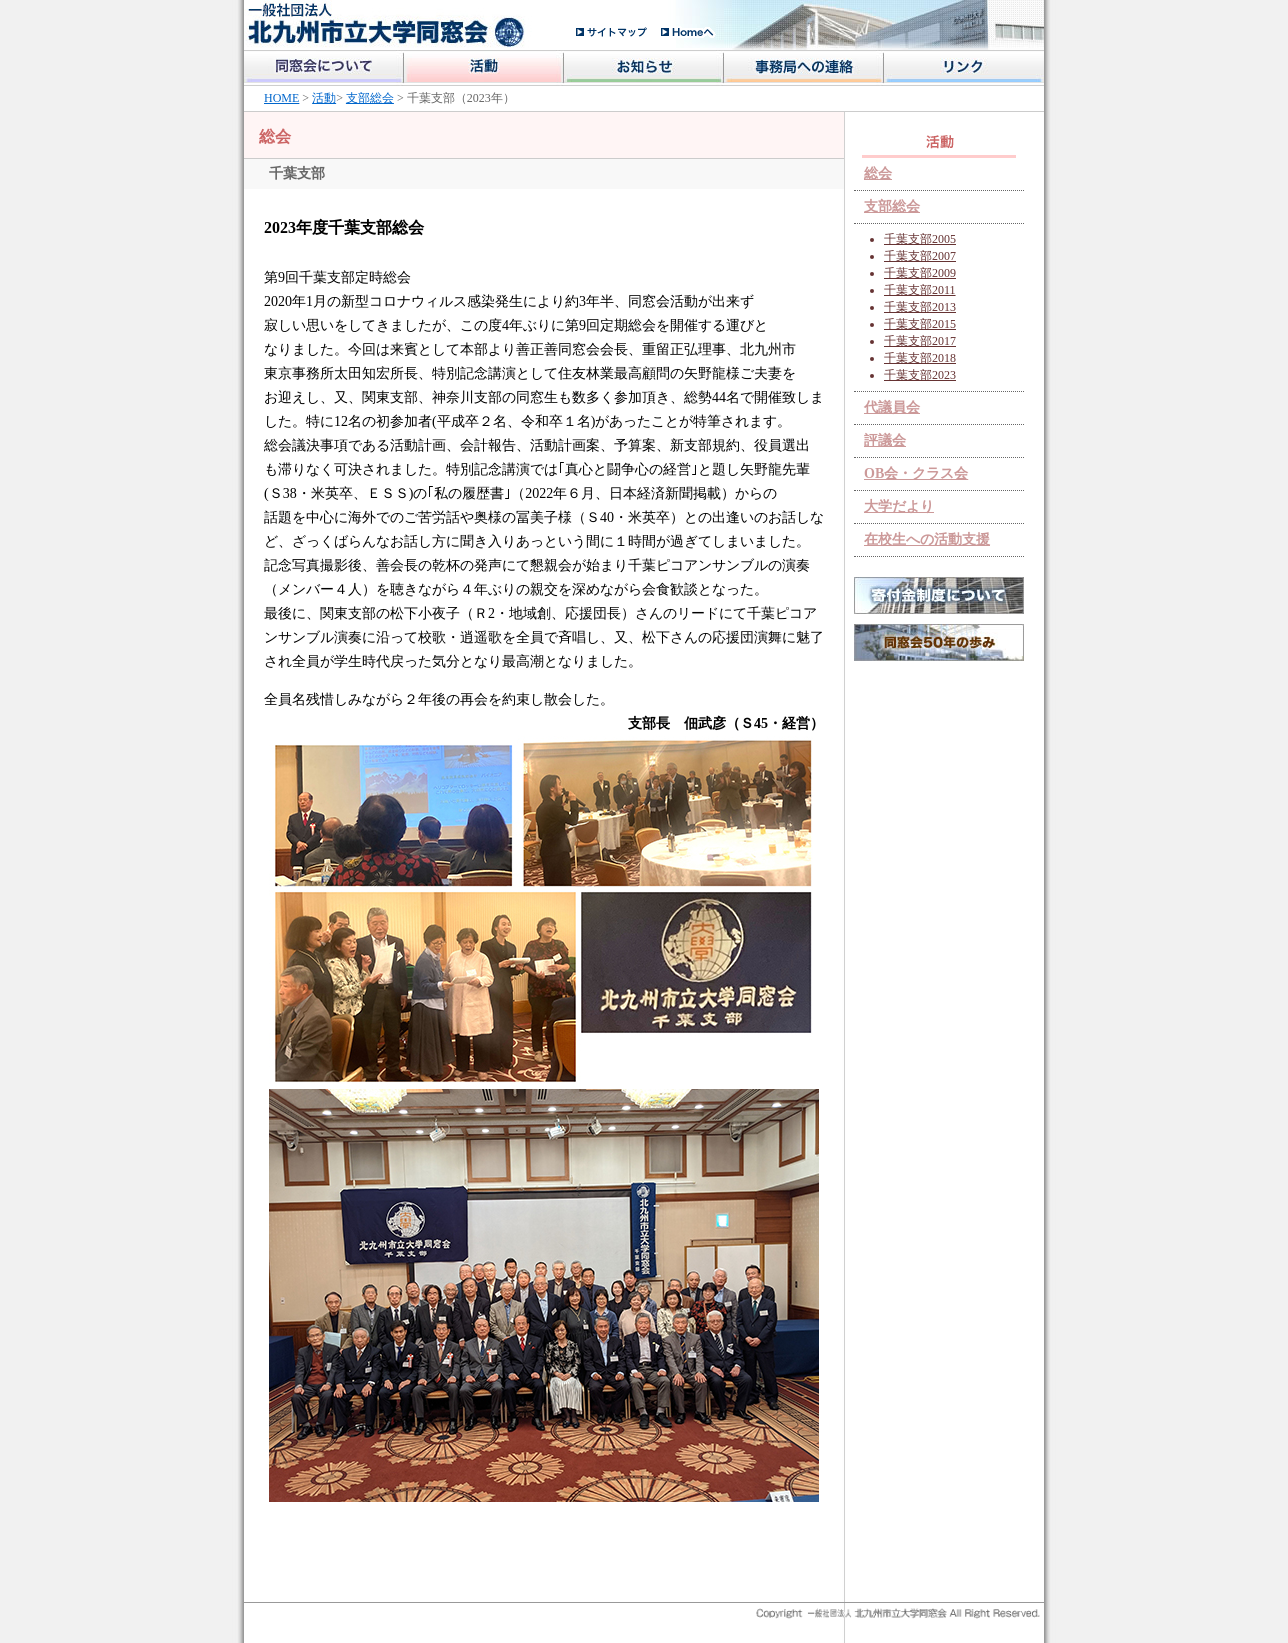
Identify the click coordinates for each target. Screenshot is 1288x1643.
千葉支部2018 (920, 358)
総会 (878, 173)
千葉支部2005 (920, 239)
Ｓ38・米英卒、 (318, 493)
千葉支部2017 (920, 341)
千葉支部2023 (920, 375)
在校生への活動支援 (927, 539)
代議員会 (892, 407)
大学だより (899, 506)
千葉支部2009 (920, 273)
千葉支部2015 (920, 324)
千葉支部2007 (920, 256)
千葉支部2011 (920, 290)
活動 (324, 98)
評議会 (885, 440)
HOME (281, 98)
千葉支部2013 (920, 307)
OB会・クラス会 (916, 473)
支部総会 (370, 98)
